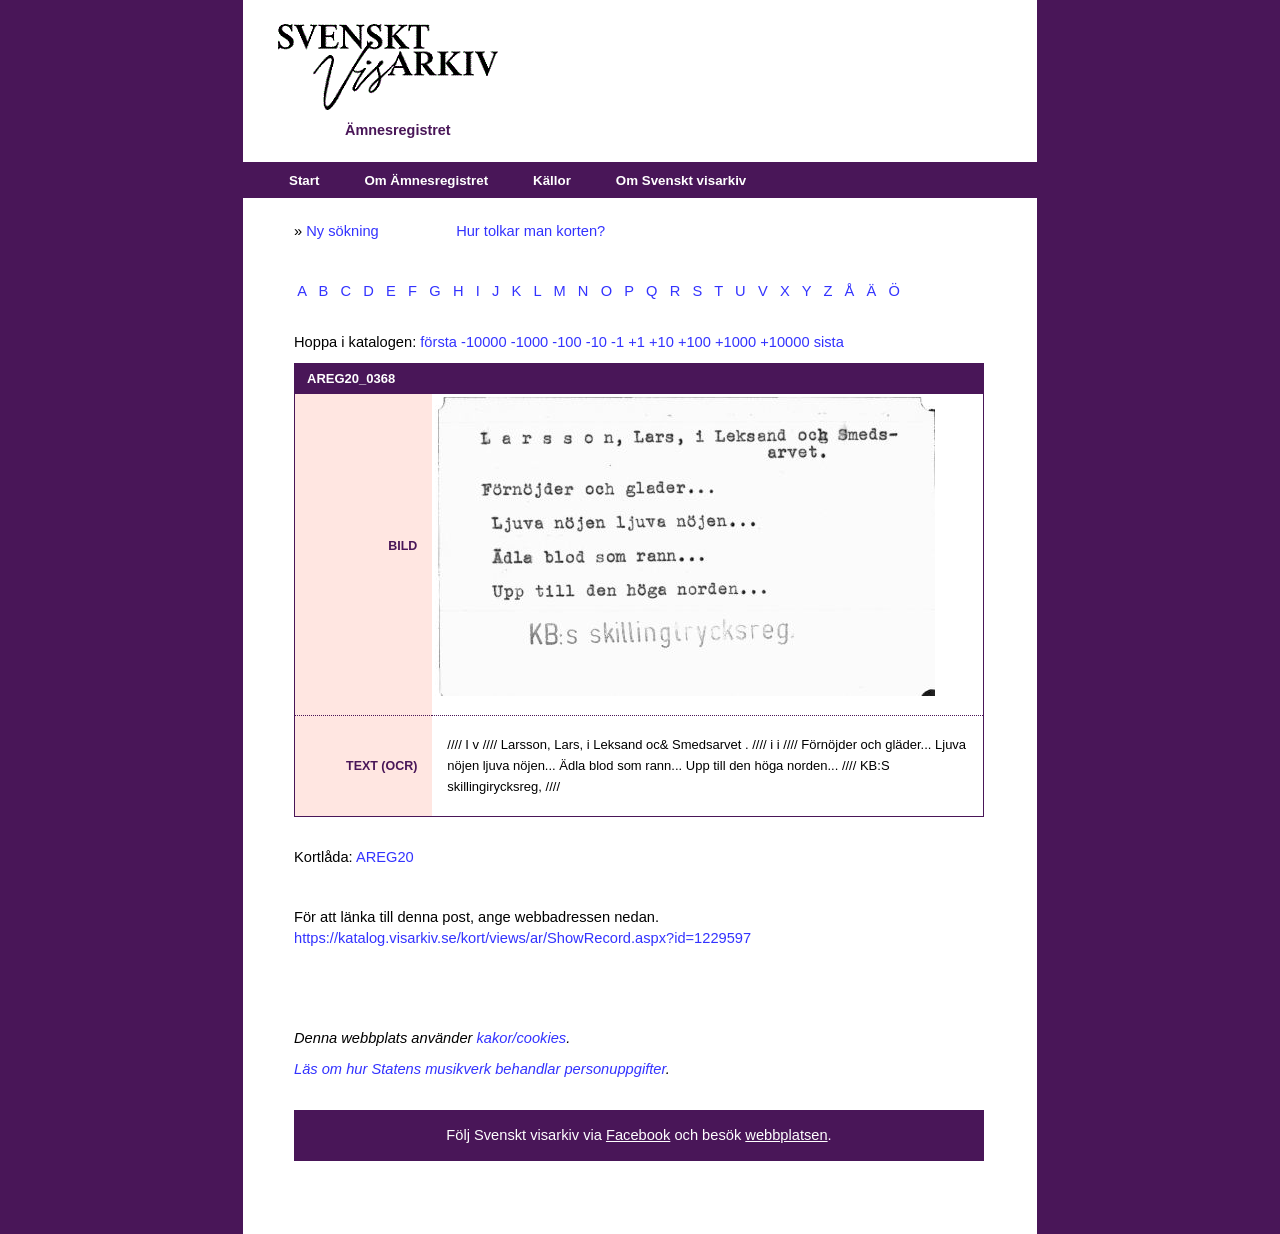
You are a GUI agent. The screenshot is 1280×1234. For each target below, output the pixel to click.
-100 (566, 342)
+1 (636, 342)
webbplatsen (786, 1135)
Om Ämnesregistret (426, 180)
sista (829, 342)
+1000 (735, 342)
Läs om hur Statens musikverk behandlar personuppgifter (480, 1069)
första (438, 342)
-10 (596, 342)
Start (304, 180)
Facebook (638, 1135)
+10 (661, 342)
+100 (694, 342)
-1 (617, 342)
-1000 (530, 342)
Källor (552, 180)
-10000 (484, 342)
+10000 (784, 342)
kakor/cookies (522, 1038)
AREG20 (385, 857)
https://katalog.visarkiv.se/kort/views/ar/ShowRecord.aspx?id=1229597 (522, 938)
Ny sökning (342, 231)
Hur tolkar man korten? (530, 231)
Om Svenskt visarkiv (681, 180)
